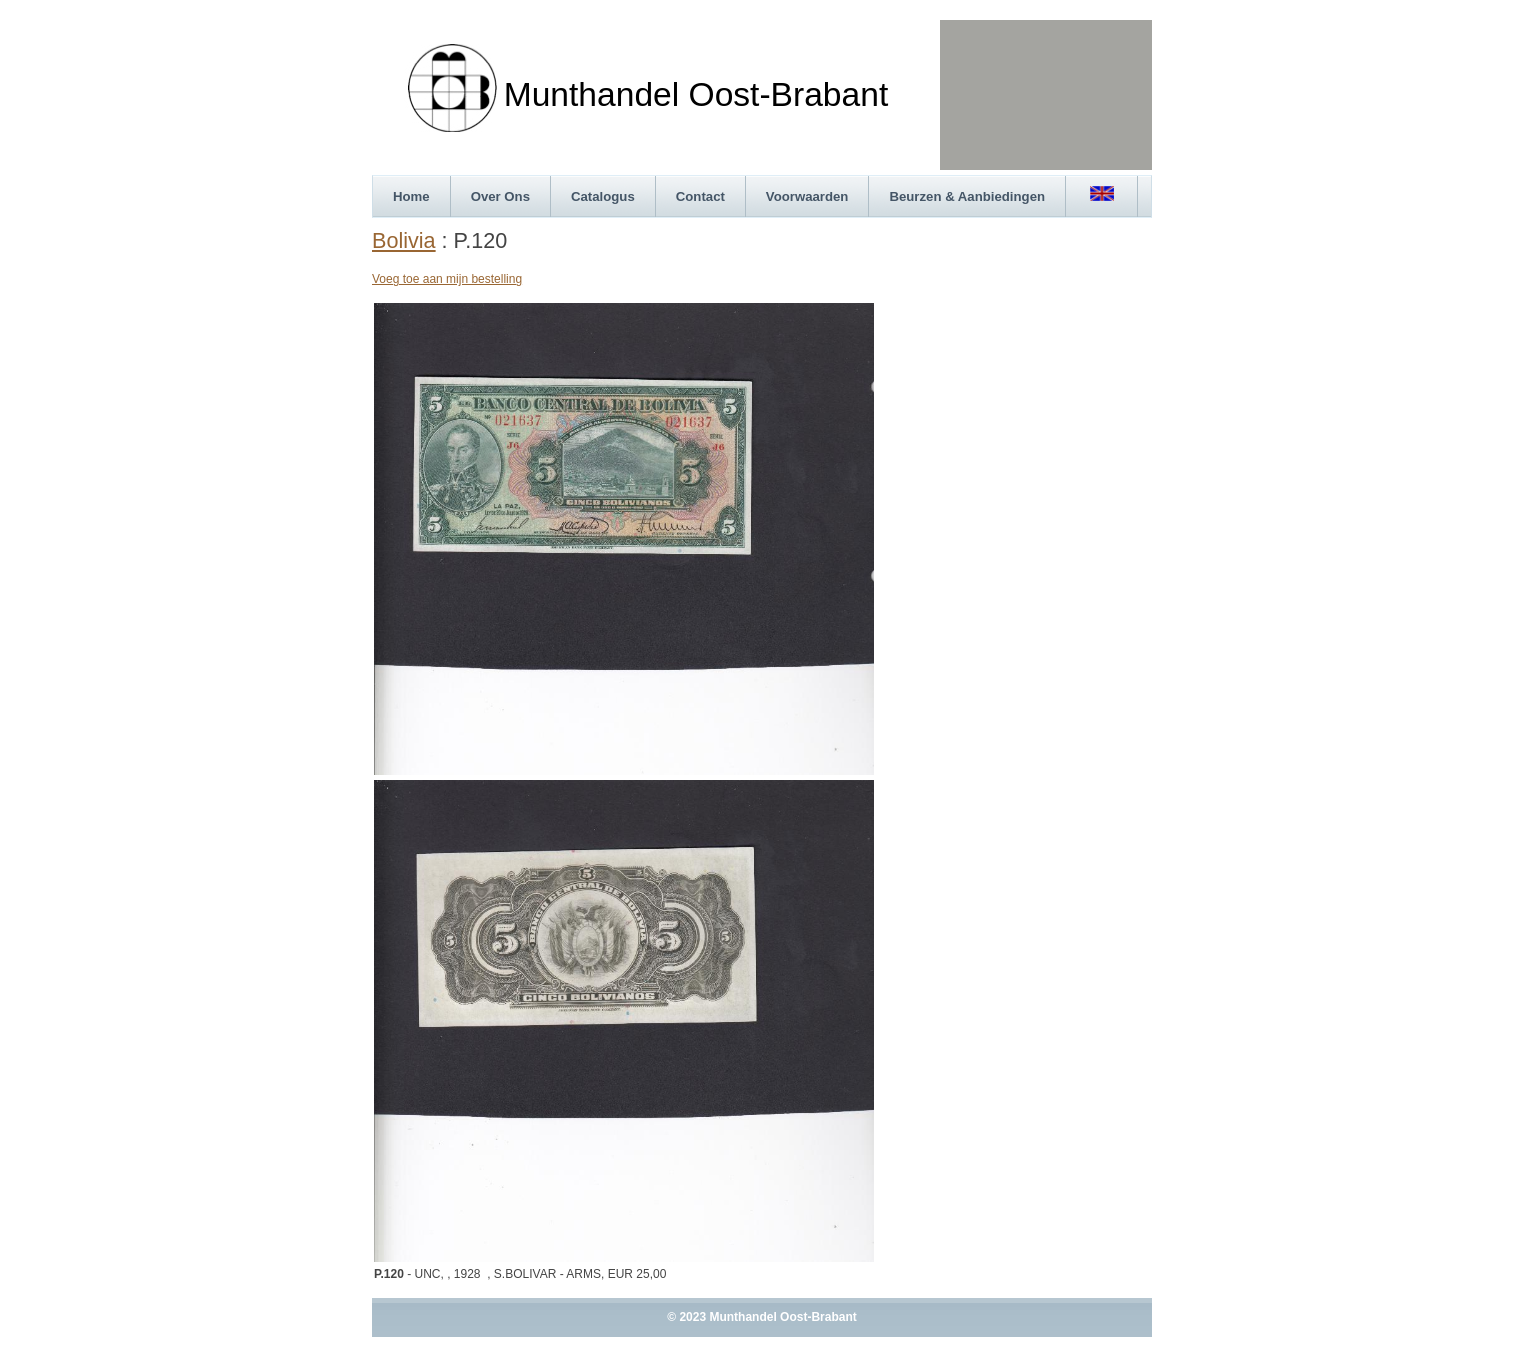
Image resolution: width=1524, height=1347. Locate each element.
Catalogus (603, 196)
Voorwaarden (807, 196)
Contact (700, 196)
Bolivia (404, 240)
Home (411, 196)
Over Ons (500, 196)
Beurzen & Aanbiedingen (967, 196)
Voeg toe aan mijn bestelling (447, 279)
